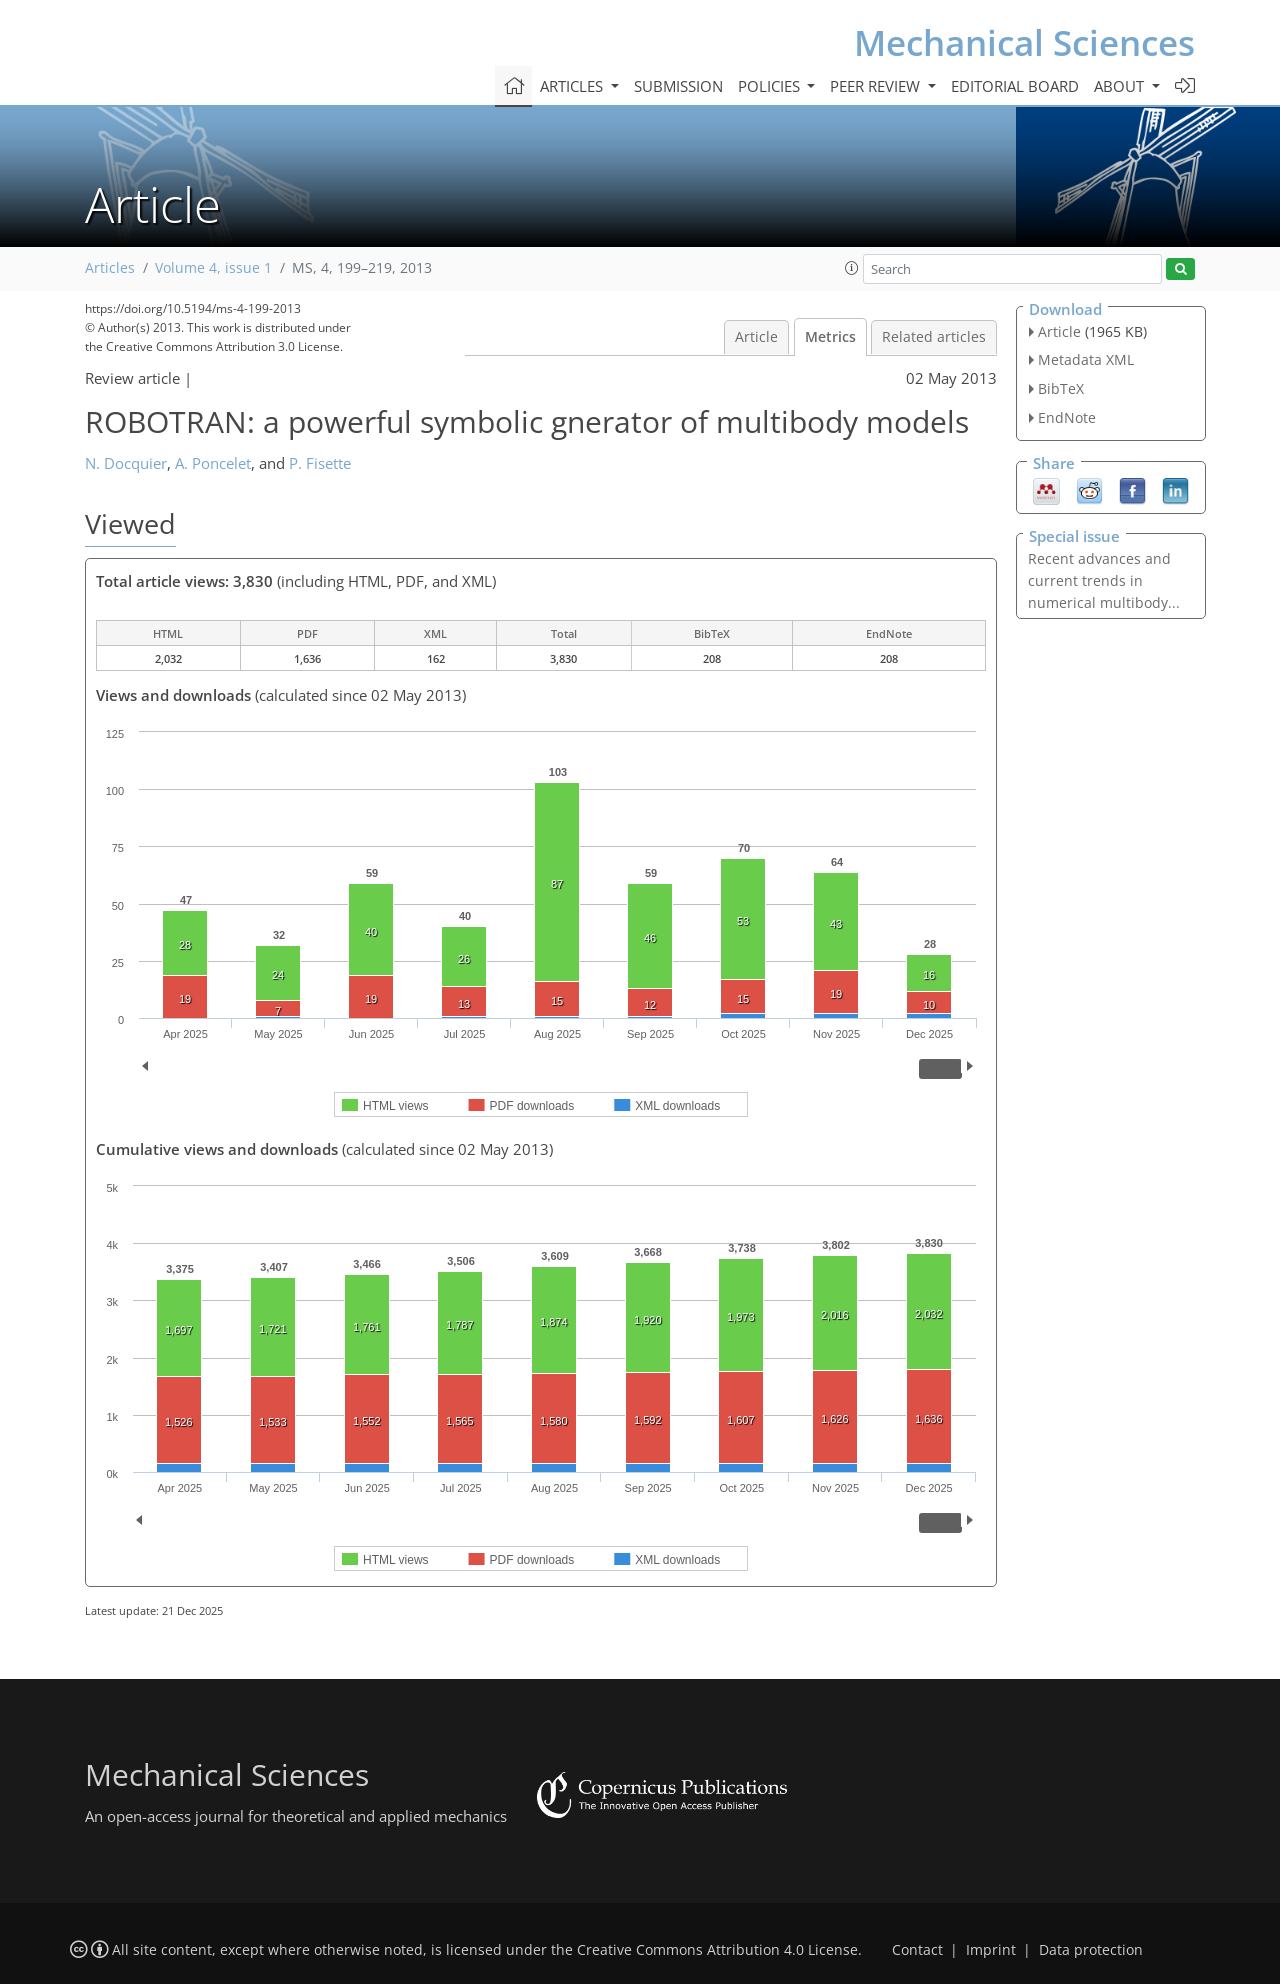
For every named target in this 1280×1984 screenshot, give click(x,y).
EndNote (1067, 417)
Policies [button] (771, 86)
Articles (110, 268)
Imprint (991, 1950)
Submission (678, 86)
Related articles (934, 337)
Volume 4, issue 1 (213, 268)
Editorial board (1015, 86)
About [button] (1121, 86)
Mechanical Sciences (1024, 42)
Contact (917, 1950)
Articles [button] (573, 86)
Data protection (1091, 1950)
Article (756, 337)
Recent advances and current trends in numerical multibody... (1104, 580)
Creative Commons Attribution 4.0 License (717, 1950)
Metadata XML (1086, 359)
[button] (852, 268)
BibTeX (1061, 388)
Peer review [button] (877, 86)
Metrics (830, 337)
